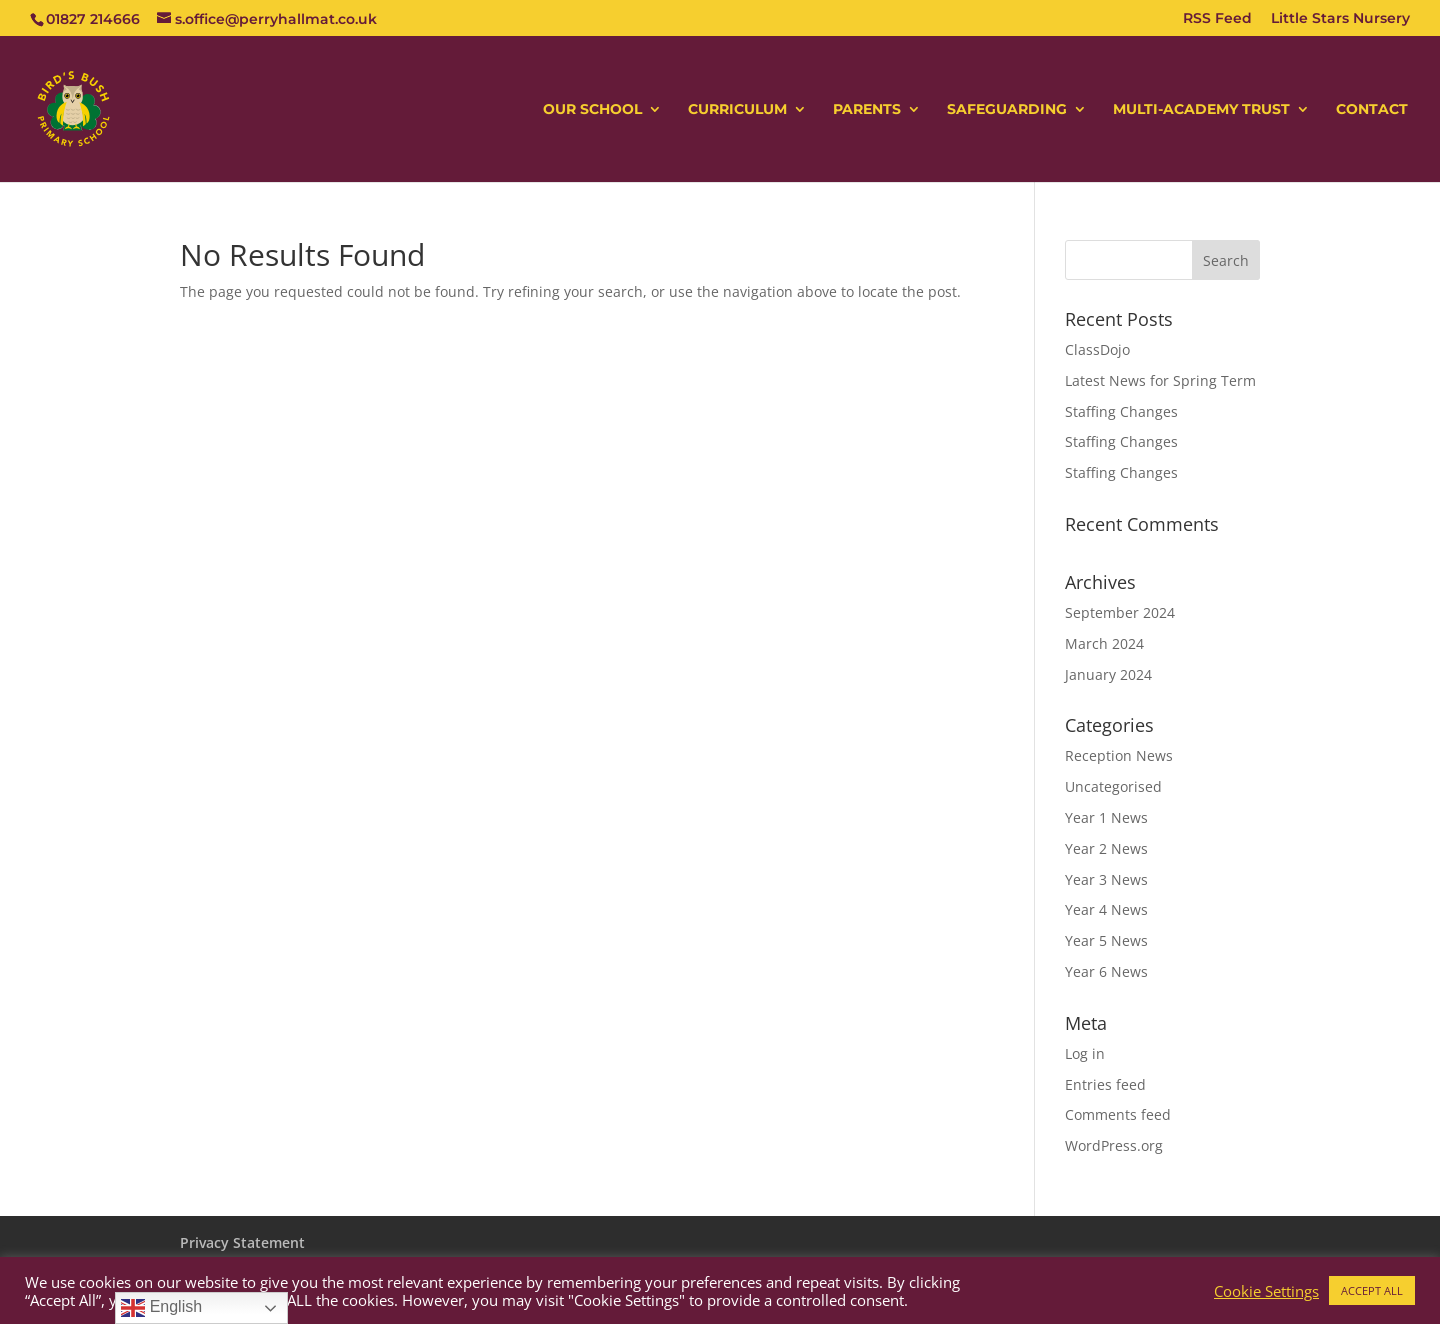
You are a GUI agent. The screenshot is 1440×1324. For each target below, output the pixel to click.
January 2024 (1108, 674)
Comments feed (1118, 1114)
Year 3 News (1106, 879)
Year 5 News (1106, 940)
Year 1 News (1106, 817)
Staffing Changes (1121, 411)
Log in (1085, 1053)
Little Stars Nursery (1340, 19)
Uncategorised (1113, 786)
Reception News (1119, 755)
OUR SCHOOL (592, 110)
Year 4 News (1106, 909)
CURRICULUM (737, 110)
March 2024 (1104, 643)
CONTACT (1372, 110)
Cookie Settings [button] (1266, 1291)
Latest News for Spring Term (1160, 380)
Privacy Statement (242, 1242)
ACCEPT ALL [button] (1372, 1290)
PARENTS (867, 110)
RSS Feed (1217, 19)
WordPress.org (1114, 1145)
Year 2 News (1106, 848)
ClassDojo (1097, 349)
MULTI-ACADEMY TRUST (1201, 110)
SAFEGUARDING (1007, 110)
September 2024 (1120, 612)
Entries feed (1105, 1084)
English (161, 1308)
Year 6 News (1106, 971)
